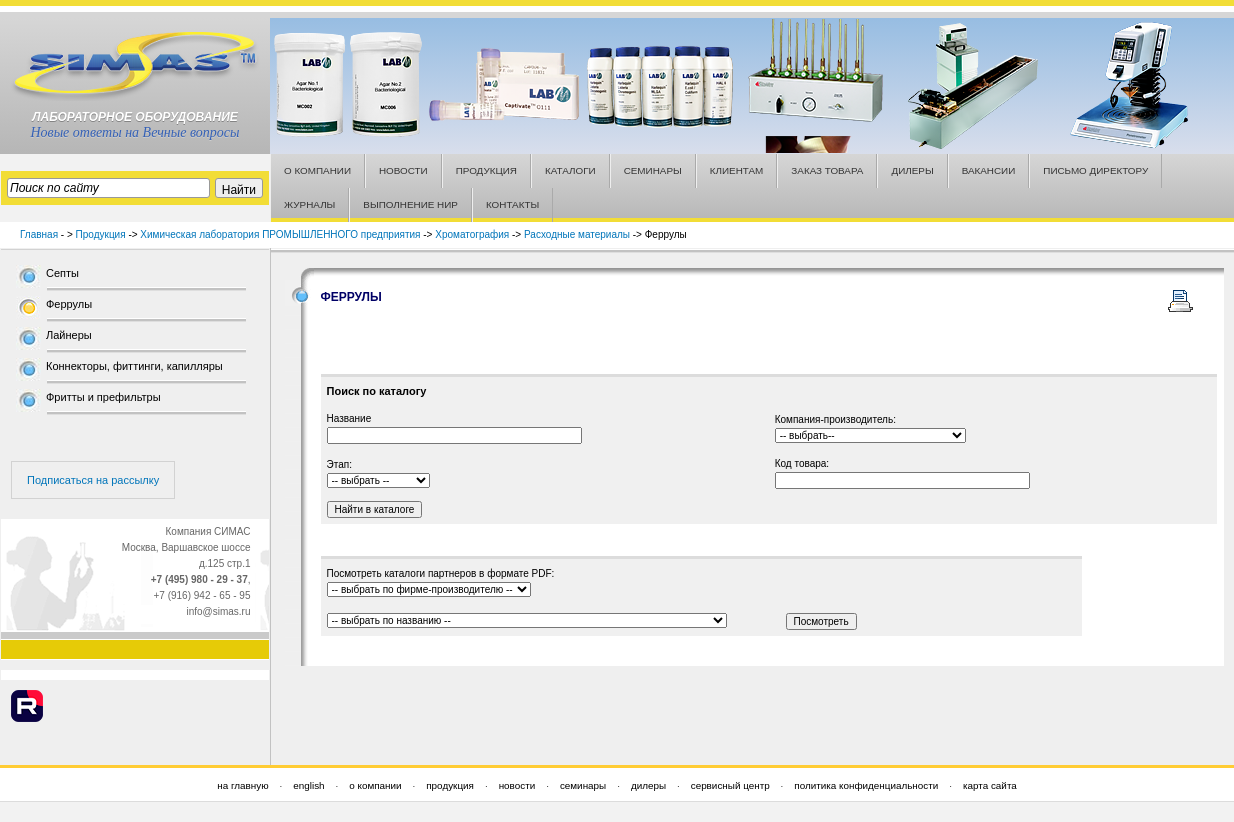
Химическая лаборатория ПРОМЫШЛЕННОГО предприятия (280, 234)
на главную (242, 785)
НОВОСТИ (403, 170)
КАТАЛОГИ (570, 170)
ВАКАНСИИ (989, 170)
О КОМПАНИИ (317, 170)
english (308, 785)
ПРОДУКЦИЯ (486, 170)
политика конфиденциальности (866, 785)
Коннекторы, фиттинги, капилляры (134, 366)
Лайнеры (69, 335)
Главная (39, 234)
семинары (583, 785)
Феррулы (69, 304)
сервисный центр (730, 785)
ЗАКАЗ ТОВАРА (827, 170)
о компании (375, 785)
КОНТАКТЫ (512, 204)
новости (517, 785)
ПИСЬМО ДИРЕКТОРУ (1095, 170)
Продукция (101, 234)
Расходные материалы (577, 234)
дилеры (648, 785)
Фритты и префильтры (103, 397)
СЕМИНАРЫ (653, 170)
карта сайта (990, 785)
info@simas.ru (218, 611)
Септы (62, 273)
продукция (450, 785)
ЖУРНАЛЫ (309, 204)
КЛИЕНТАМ (737, 170)
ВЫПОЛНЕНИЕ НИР (410, 204)
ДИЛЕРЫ (912, 170)
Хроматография (472, 234)
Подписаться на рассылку (93, 480)
